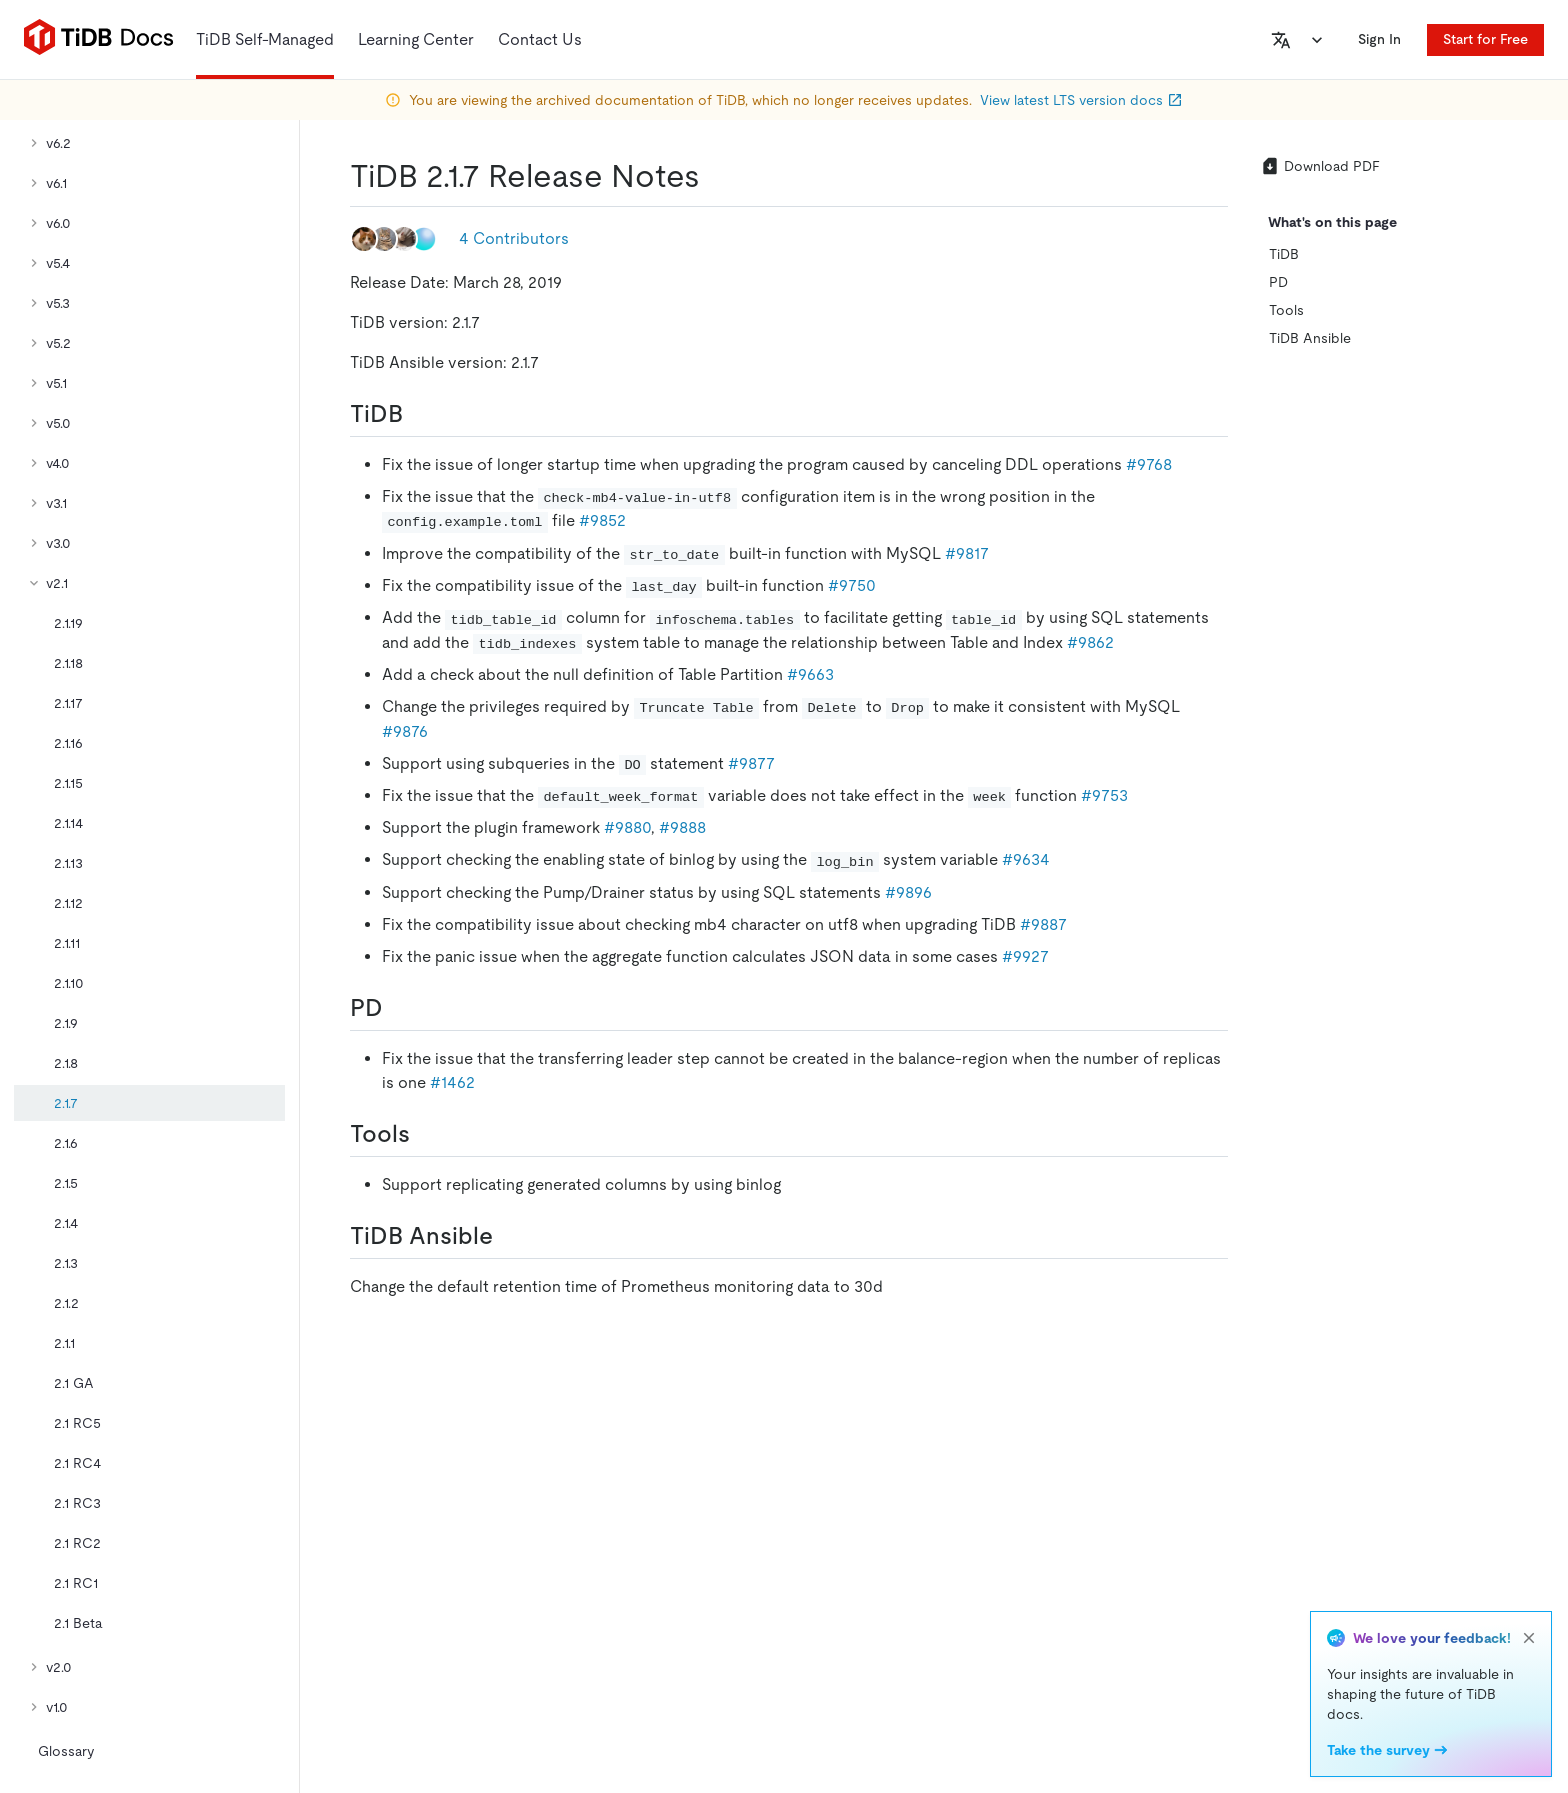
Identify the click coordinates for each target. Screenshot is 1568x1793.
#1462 (452, 1082)
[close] (1529, 1638)
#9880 (627, 827)
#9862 (1090, 642)
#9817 (967, 553)
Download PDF (1320, 166)
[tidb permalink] (419, 414)
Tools (1286, 310)
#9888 (682, 827)
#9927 (1025, 956)
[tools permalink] (426, 1134)
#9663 (810, 674)
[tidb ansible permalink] (509, 1236)
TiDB (1284, 254)
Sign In (1379, 39)
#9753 (1104, 795)
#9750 (852, 585)
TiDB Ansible (1310, 338)
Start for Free (1485, 39)
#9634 (1026, 859)
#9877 (751, 763)
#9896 (908, 892)
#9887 (1043, 924)
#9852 (602, 520)
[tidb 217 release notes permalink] (716, 176)
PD (1278, 282)
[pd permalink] (399, 1008)
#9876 (405, 731)
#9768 (1149, 464)
